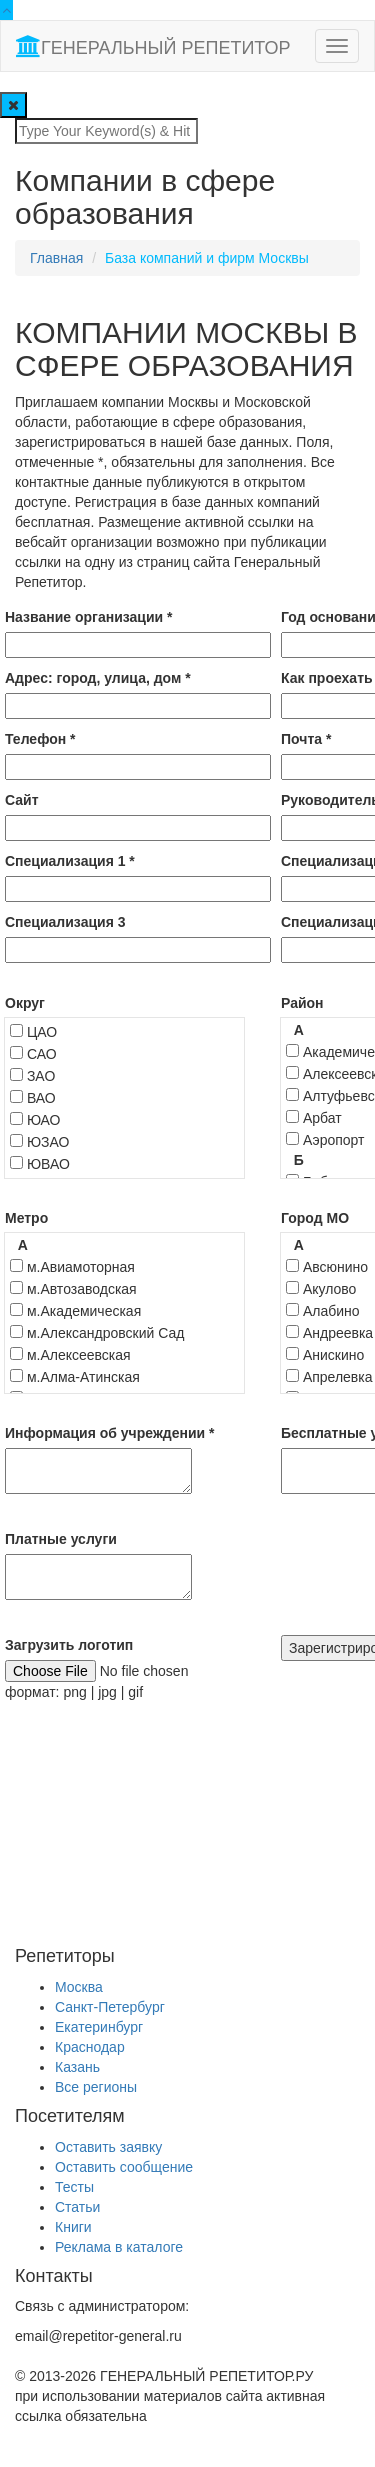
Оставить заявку (108, 2147)
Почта (306, 739)
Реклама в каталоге (119, 2247)
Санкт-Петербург (110, 2007)
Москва (79, 1987)
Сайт (22, 800)
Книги (73, 2227)
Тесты (74, 2187)
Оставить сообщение (124, 2167)
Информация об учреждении (110, 1433)
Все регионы (96, 2087)
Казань (77, 2067)
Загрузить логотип (69, 1645)
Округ (25, 1003)
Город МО (315, 1218)
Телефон (40, 739)
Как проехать (327, 678)
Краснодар (90, 2047)
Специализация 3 (65, 922)
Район (302, 1003)
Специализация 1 (70, 861)
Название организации (88, 617)
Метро (26, 1218)
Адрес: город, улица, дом (98, 678)
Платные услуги (61, 1539)
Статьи (77, 2207)
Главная (56, 258)
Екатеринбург (99, 2027)
